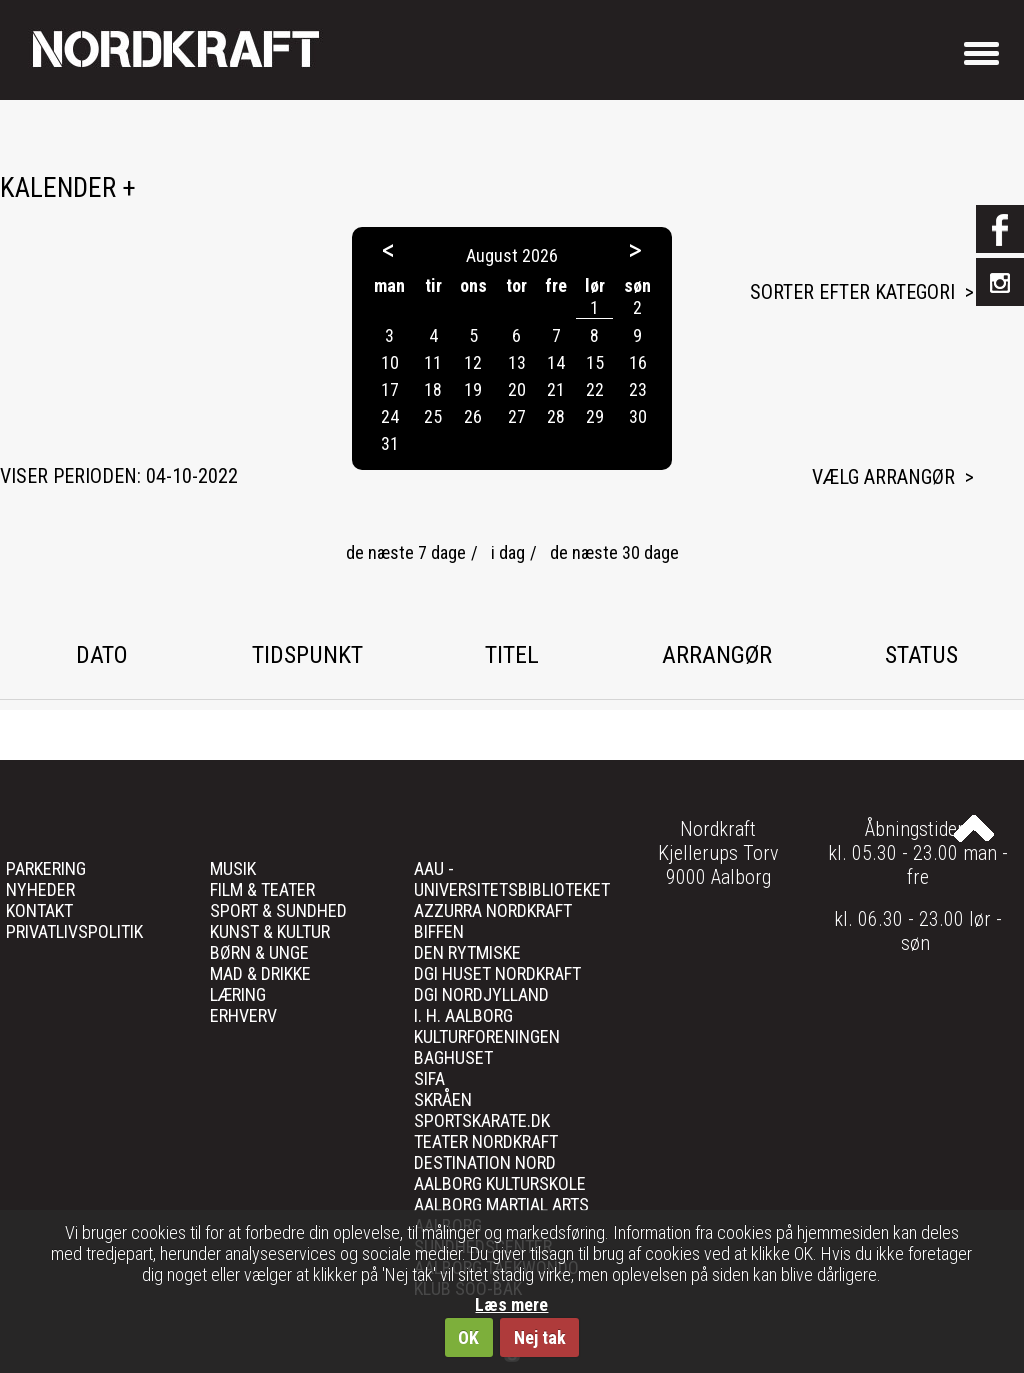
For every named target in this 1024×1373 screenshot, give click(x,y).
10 (390, 362)
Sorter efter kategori (852, 292)
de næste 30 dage (614, 552)
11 (433, 362)
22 (595, 389)
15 (595, 362)
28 (556, 416)
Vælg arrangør (883, 477)
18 (433, 389)
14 (556, 362)
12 (473, 362)
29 (595, 416)
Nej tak (540, 1337)
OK (468, 1337)
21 (556, 389)
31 (390, 443)
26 (473, 416)
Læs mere (511, 1304)
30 (638, 416)
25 (433, 416)
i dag (508, 552)
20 (517, 389)
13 (517, 362)
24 (390, 416)
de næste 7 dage (406, 552)
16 (638, 362)
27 (517, 416)
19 (473, 389)
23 (638, 389)
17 (390, 389)
